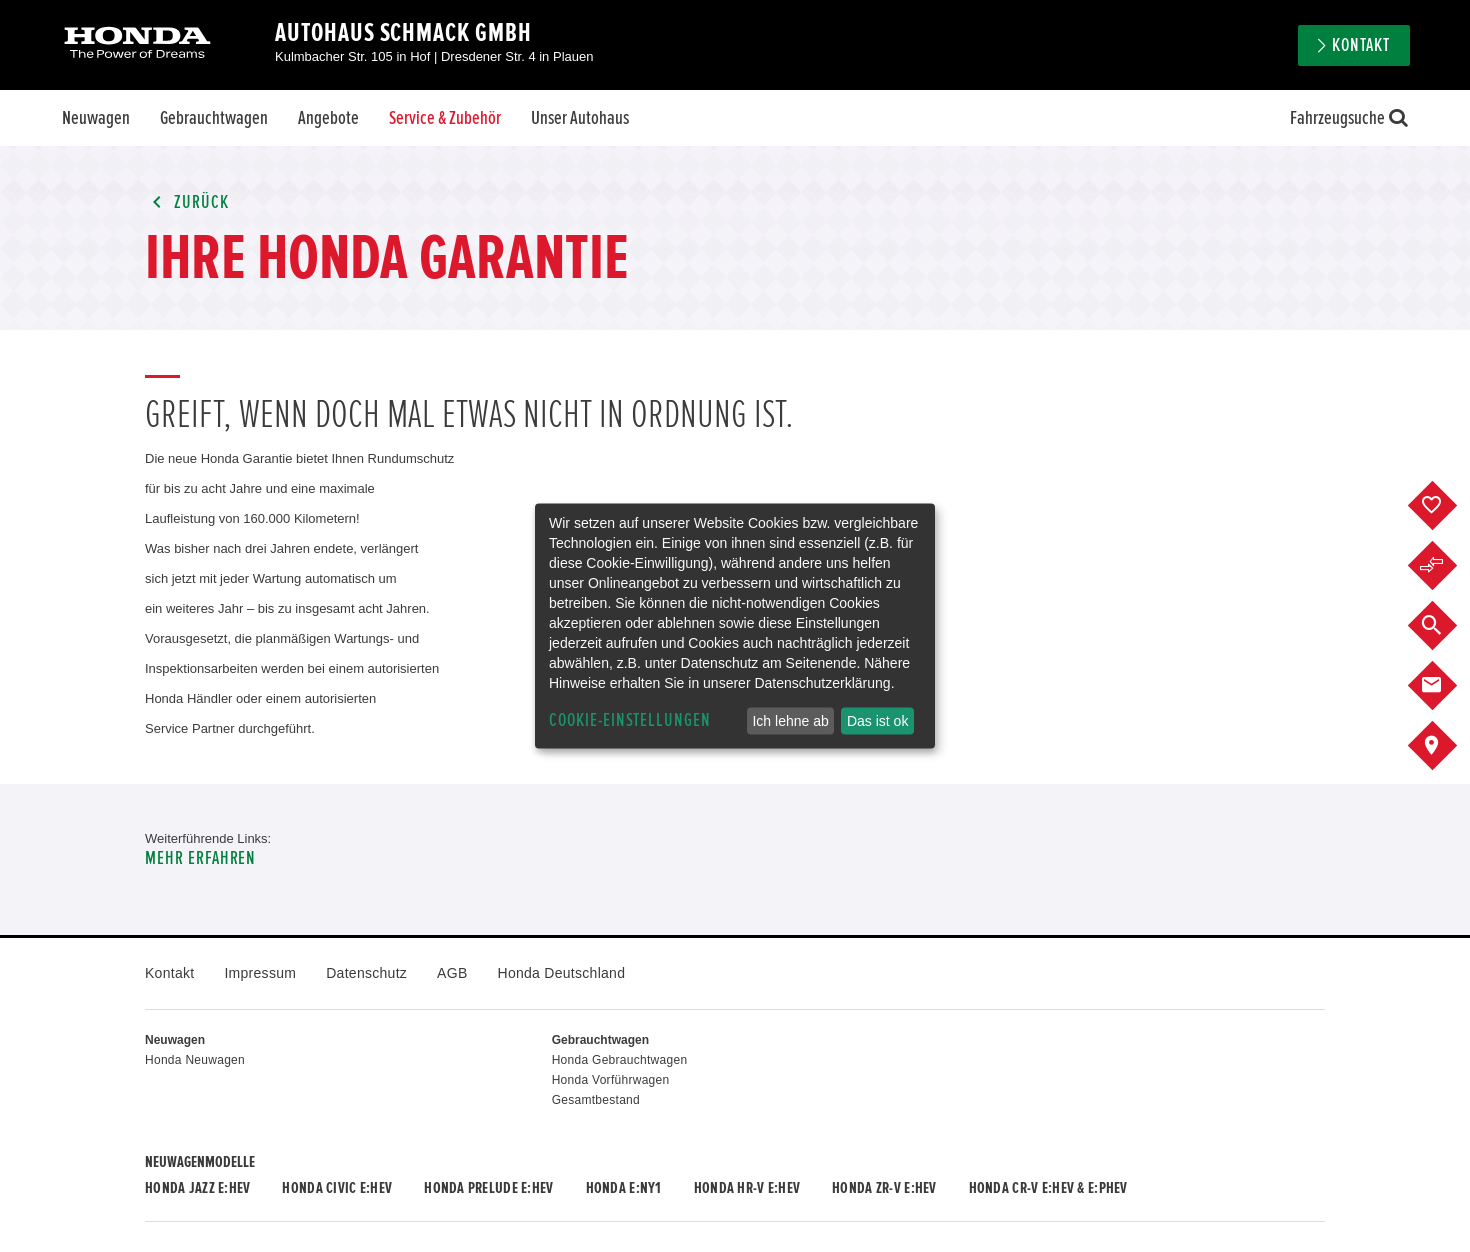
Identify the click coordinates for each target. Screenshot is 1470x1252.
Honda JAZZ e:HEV (197, 1188)
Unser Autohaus (580, 118)
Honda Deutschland (562, 973)
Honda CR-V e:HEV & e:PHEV (1048, 1188)
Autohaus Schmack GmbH (403, 33)
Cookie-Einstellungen (630, 720)
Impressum (260, 973)
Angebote (328, 118)
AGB (452, 973)
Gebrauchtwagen (214, 118)
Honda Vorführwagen (611, 1080)
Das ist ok (877, 721)
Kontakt (1361, 45)
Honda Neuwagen (195, 1060)
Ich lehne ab (790, 721)
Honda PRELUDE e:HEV (488, 1188)
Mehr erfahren (200, 858)
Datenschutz (366, 973)
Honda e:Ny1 (624, 1188)
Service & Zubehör (445, 118)
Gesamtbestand (596, 1100)
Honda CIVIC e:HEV (337, 1188)
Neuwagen (96, 118)
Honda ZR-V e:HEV (884, 1188)
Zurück (187, 202)
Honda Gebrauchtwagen (620, 1060)
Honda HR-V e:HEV (747, 1188)
